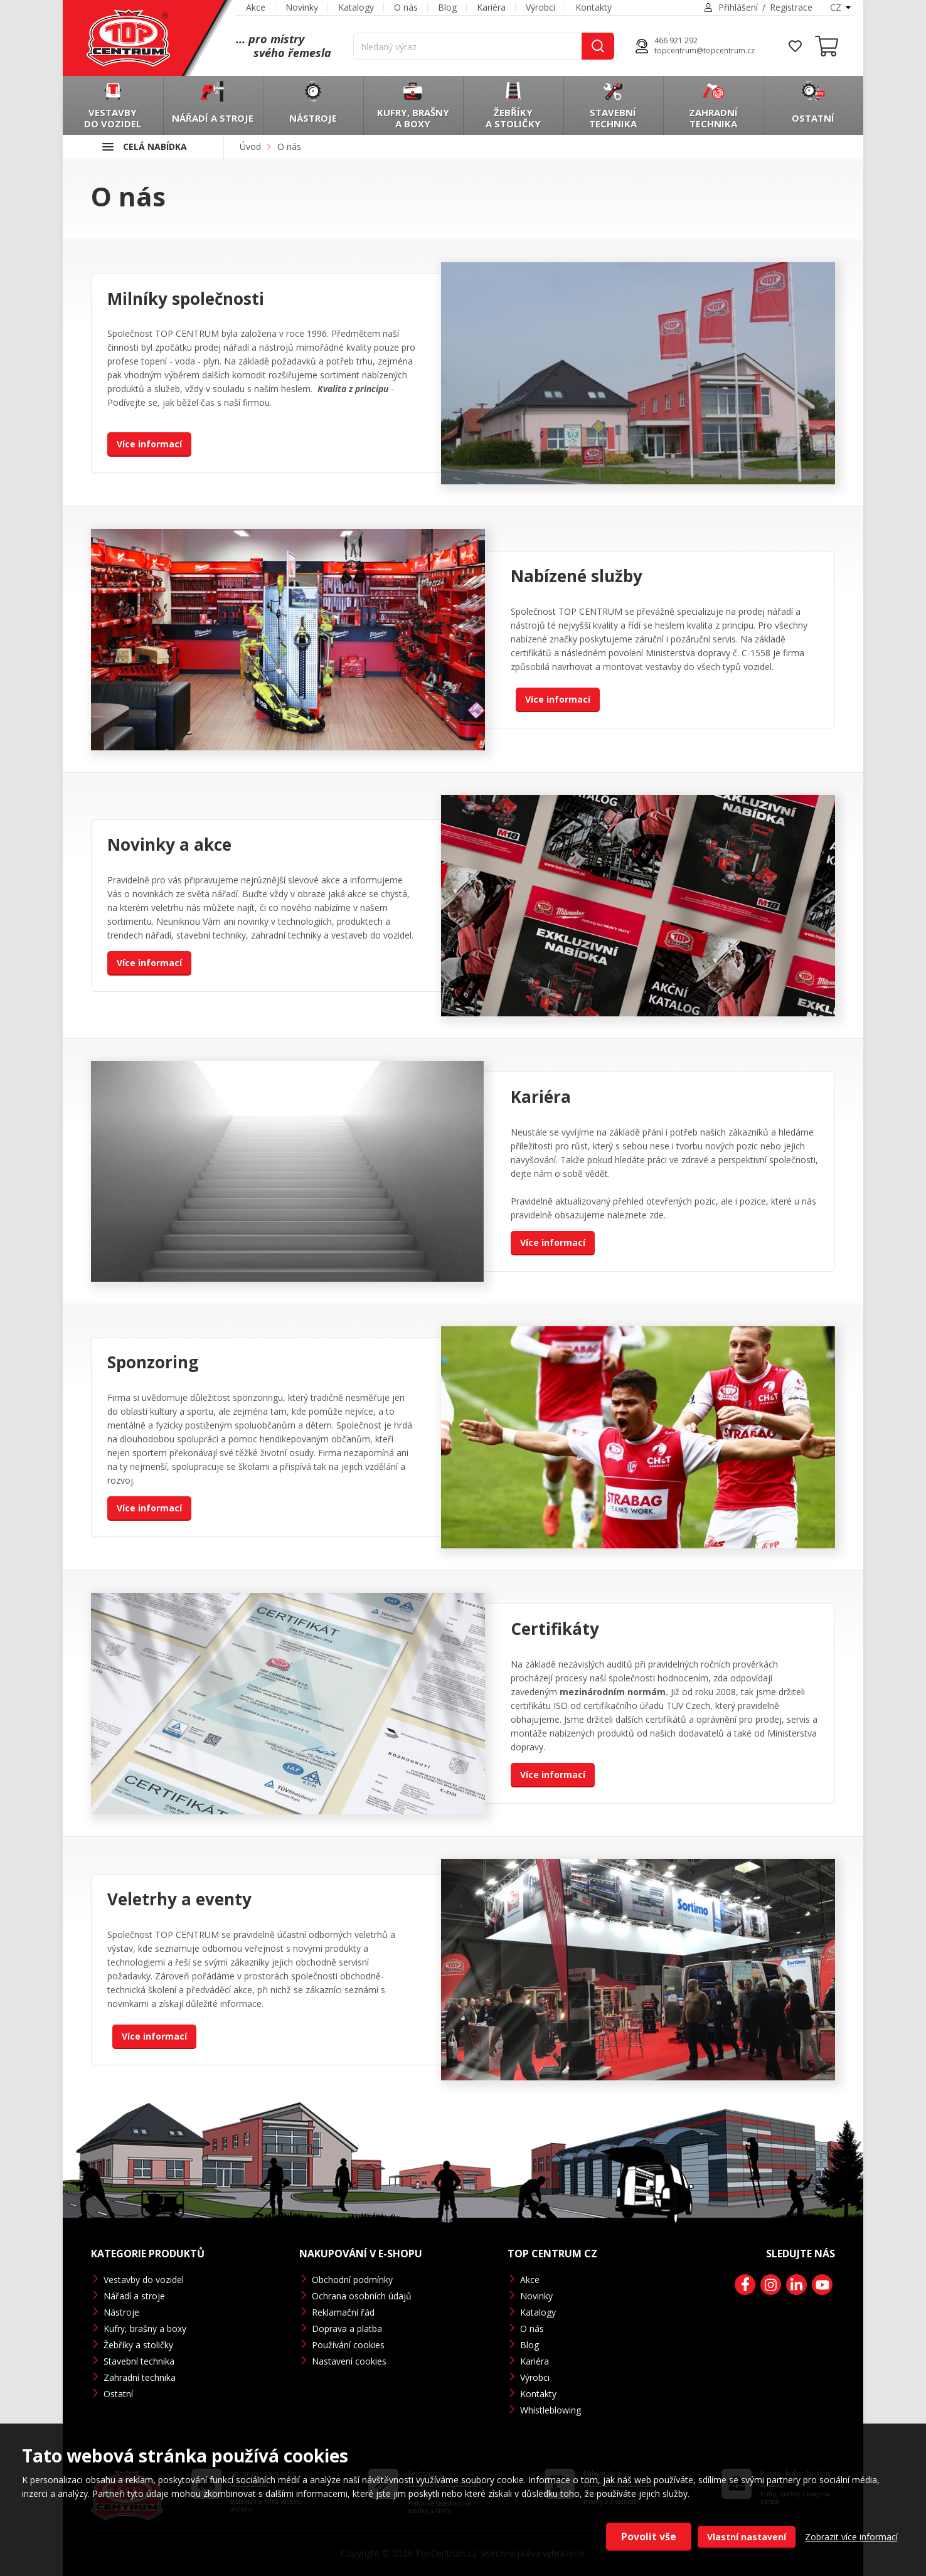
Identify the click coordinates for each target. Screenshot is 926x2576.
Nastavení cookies (349, 2361)
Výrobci (540, 7)
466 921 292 (676, 41)
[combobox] (839, 7)
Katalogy (356, 7)
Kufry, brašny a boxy (145, 2328)
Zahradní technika (140, 2377)
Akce (255, 7)
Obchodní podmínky (352, 2280)
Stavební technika (139, 2361)
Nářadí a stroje (134, 2296)
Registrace (791, 7)
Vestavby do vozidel (144, 2280)
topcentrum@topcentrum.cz (704, 51)
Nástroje (121, 2312)
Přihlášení (738, 7)
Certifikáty (555, 1628)
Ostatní (118, 2394)
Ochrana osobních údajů (362, 2296)
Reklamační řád (343, 2312)
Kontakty (593, 7)
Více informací (149, 444)
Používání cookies (348, 2345)
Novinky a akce (169, 844)
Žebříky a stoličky (138, 2345)
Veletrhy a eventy (179, 1899)
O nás (406, 7)
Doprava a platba (347, 2328)
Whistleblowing (550, 2410)
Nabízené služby (576, 576)
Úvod (250, 146)
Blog (447, 7)
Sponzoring (152, 1362)
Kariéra (491, 7)
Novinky (301, 7)
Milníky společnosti (185, 298)
